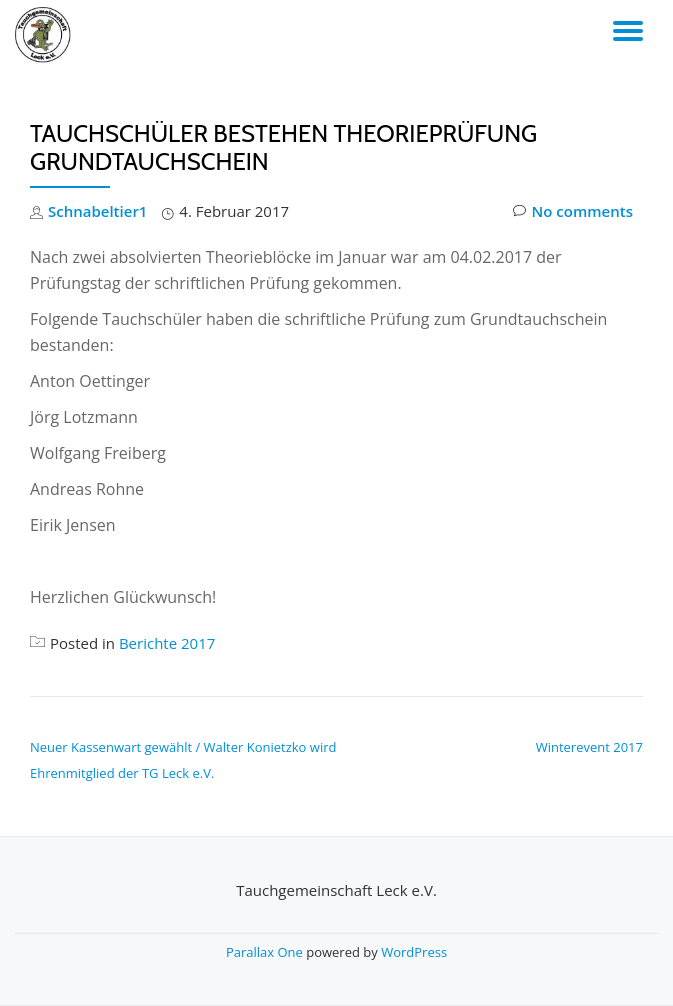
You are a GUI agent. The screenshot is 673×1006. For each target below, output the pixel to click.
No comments (573, 211)
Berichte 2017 (167, 643)
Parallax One (266, 952)
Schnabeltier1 (97, 211)
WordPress (414, 952)
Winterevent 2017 (589, 747)
